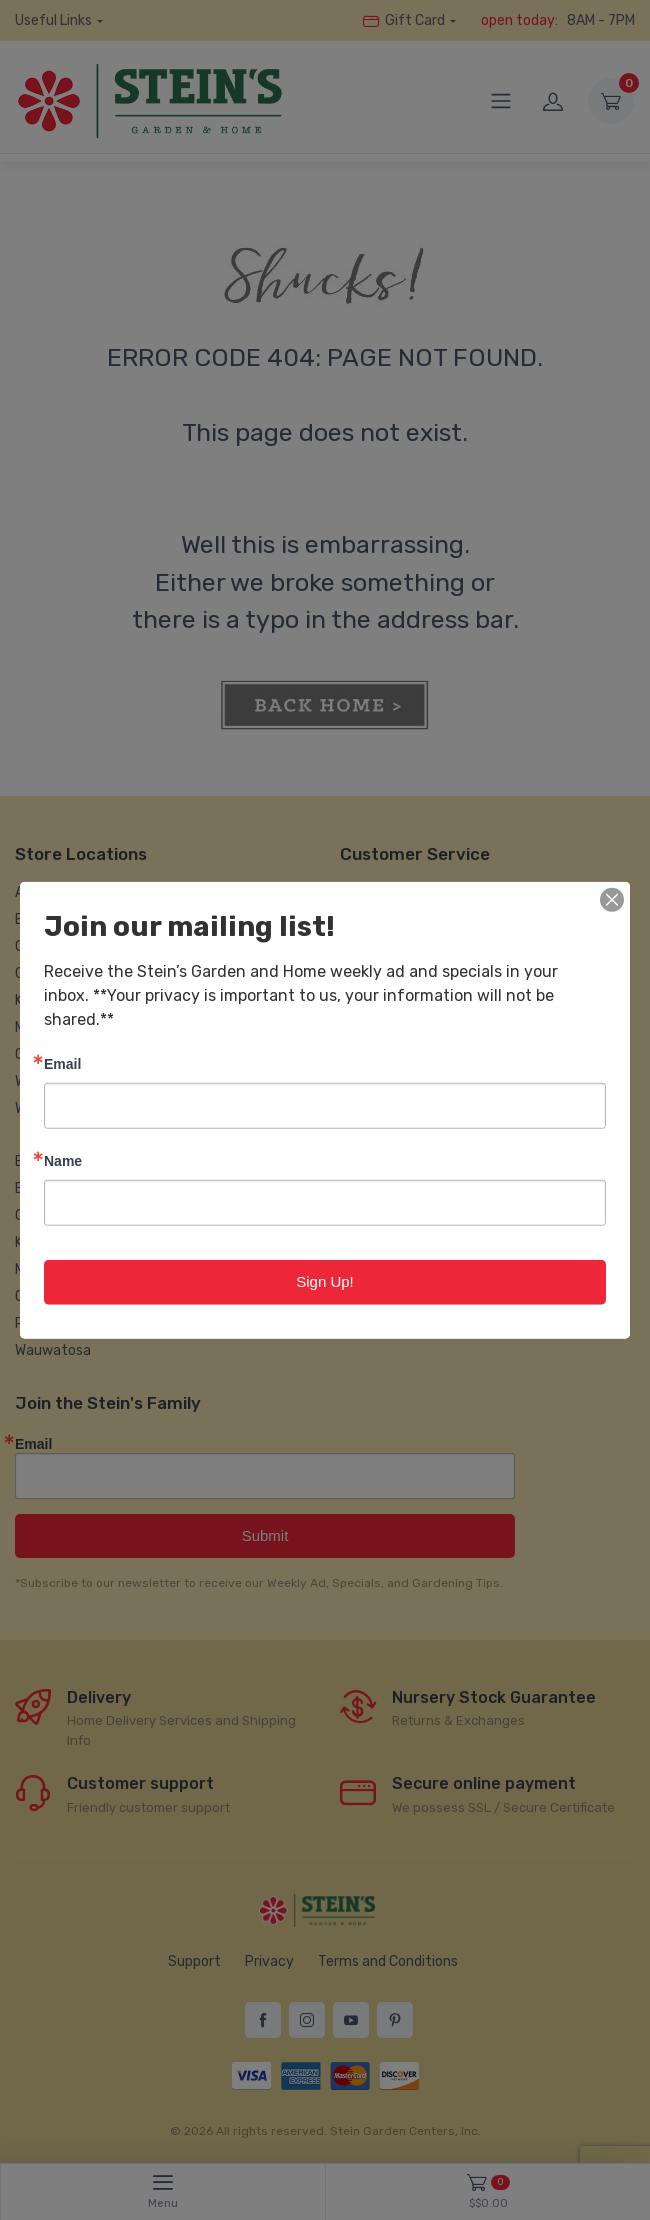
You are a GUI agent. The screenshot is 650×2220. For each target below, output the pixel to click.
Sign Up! (325, 1281)
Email (62, 1063)
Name (63, 1160)
